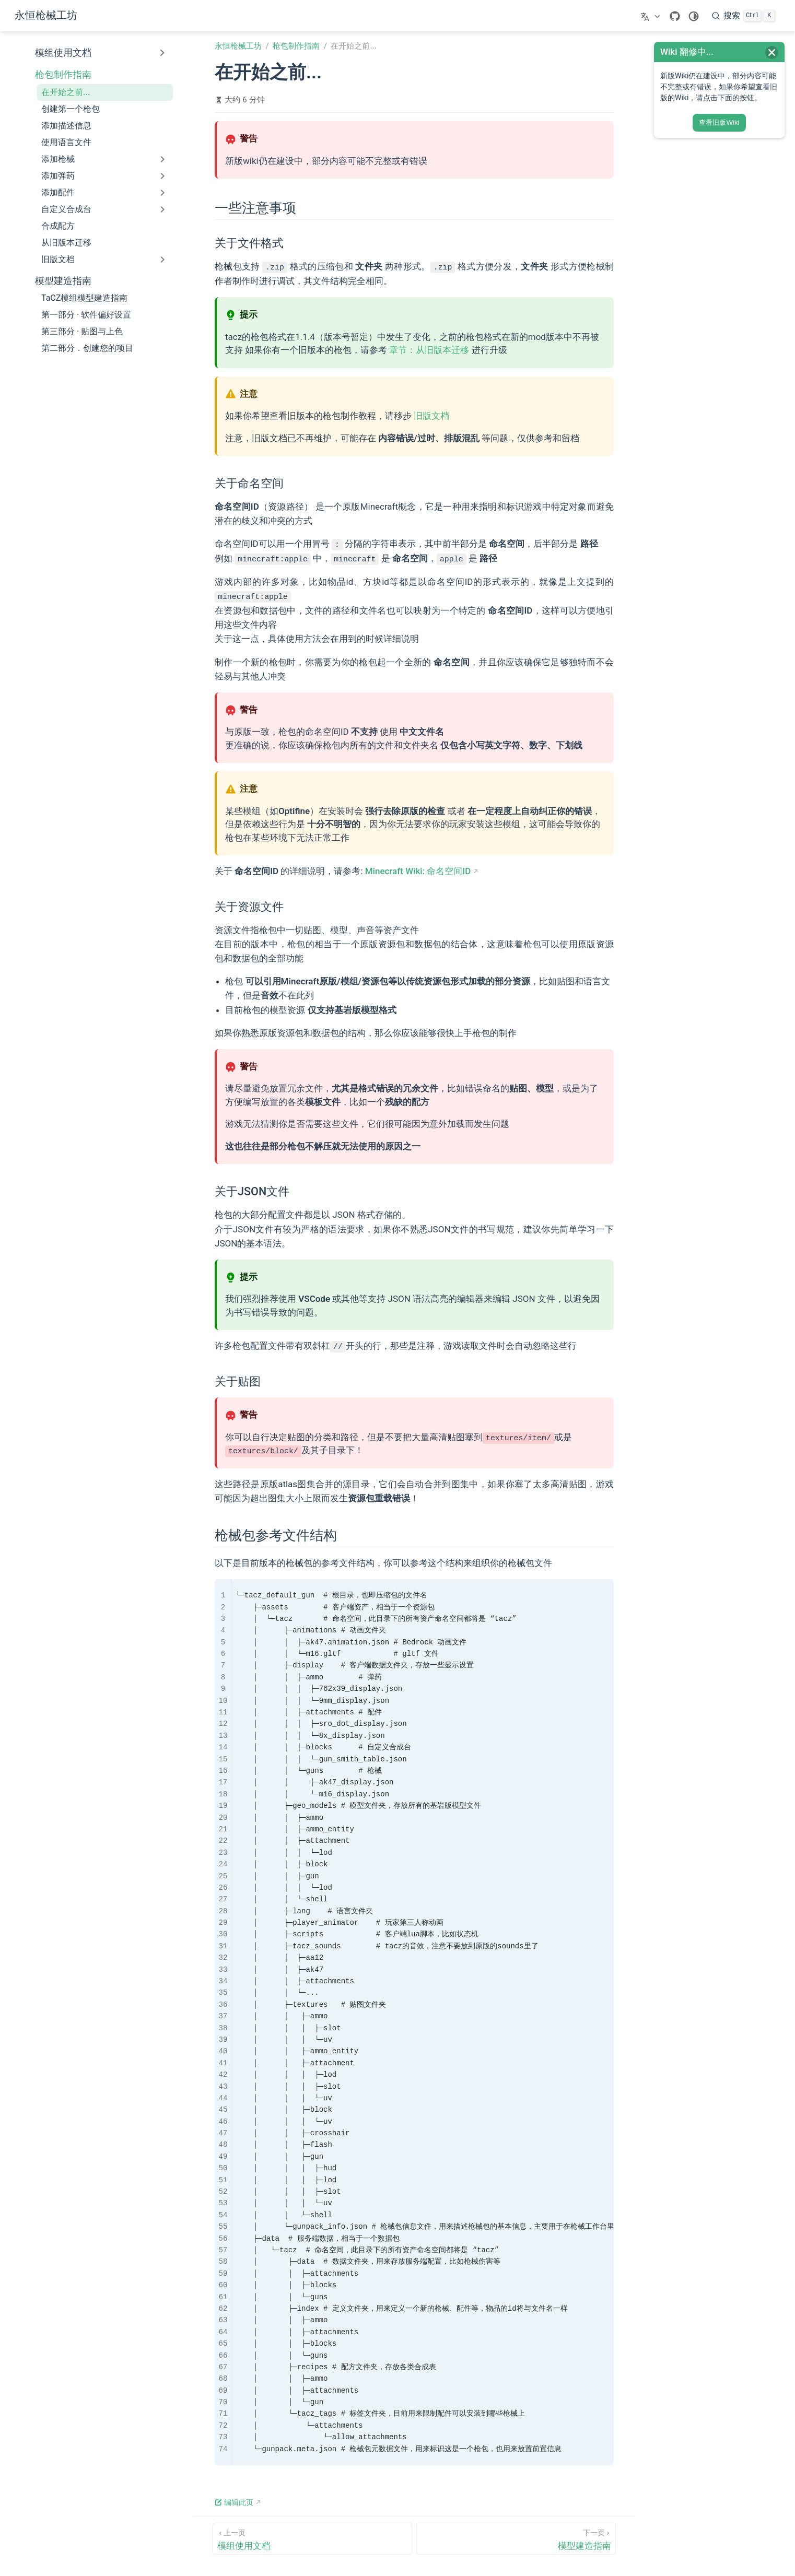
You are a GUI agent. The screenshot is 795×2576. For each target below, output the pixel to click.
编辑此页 (234, 2501)
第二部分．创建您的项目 (87, 348)
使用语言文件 (66, 142)
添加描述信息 (66, 126)
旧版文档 (431, 415)
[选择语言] (651, 15)
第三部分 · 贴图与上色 (82, 331)
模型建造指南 (63, 281)
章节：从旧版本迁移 (429, 349)
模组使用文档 (63, 53)
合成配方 (58, 226)
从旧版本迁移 (66, 243)
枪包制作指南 (63, 74)
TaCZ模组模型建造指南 (84, 298)
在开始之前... (65, 92)
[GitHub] (675, 16)
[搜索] (743, 16)
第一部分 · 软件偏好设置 (86, 315)
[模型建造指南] (516, 2537)
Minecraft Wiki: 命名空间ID (418, 870)
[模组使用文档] (312, 2537)
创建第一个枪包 (70, 109)
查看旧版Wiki (719, 122)
